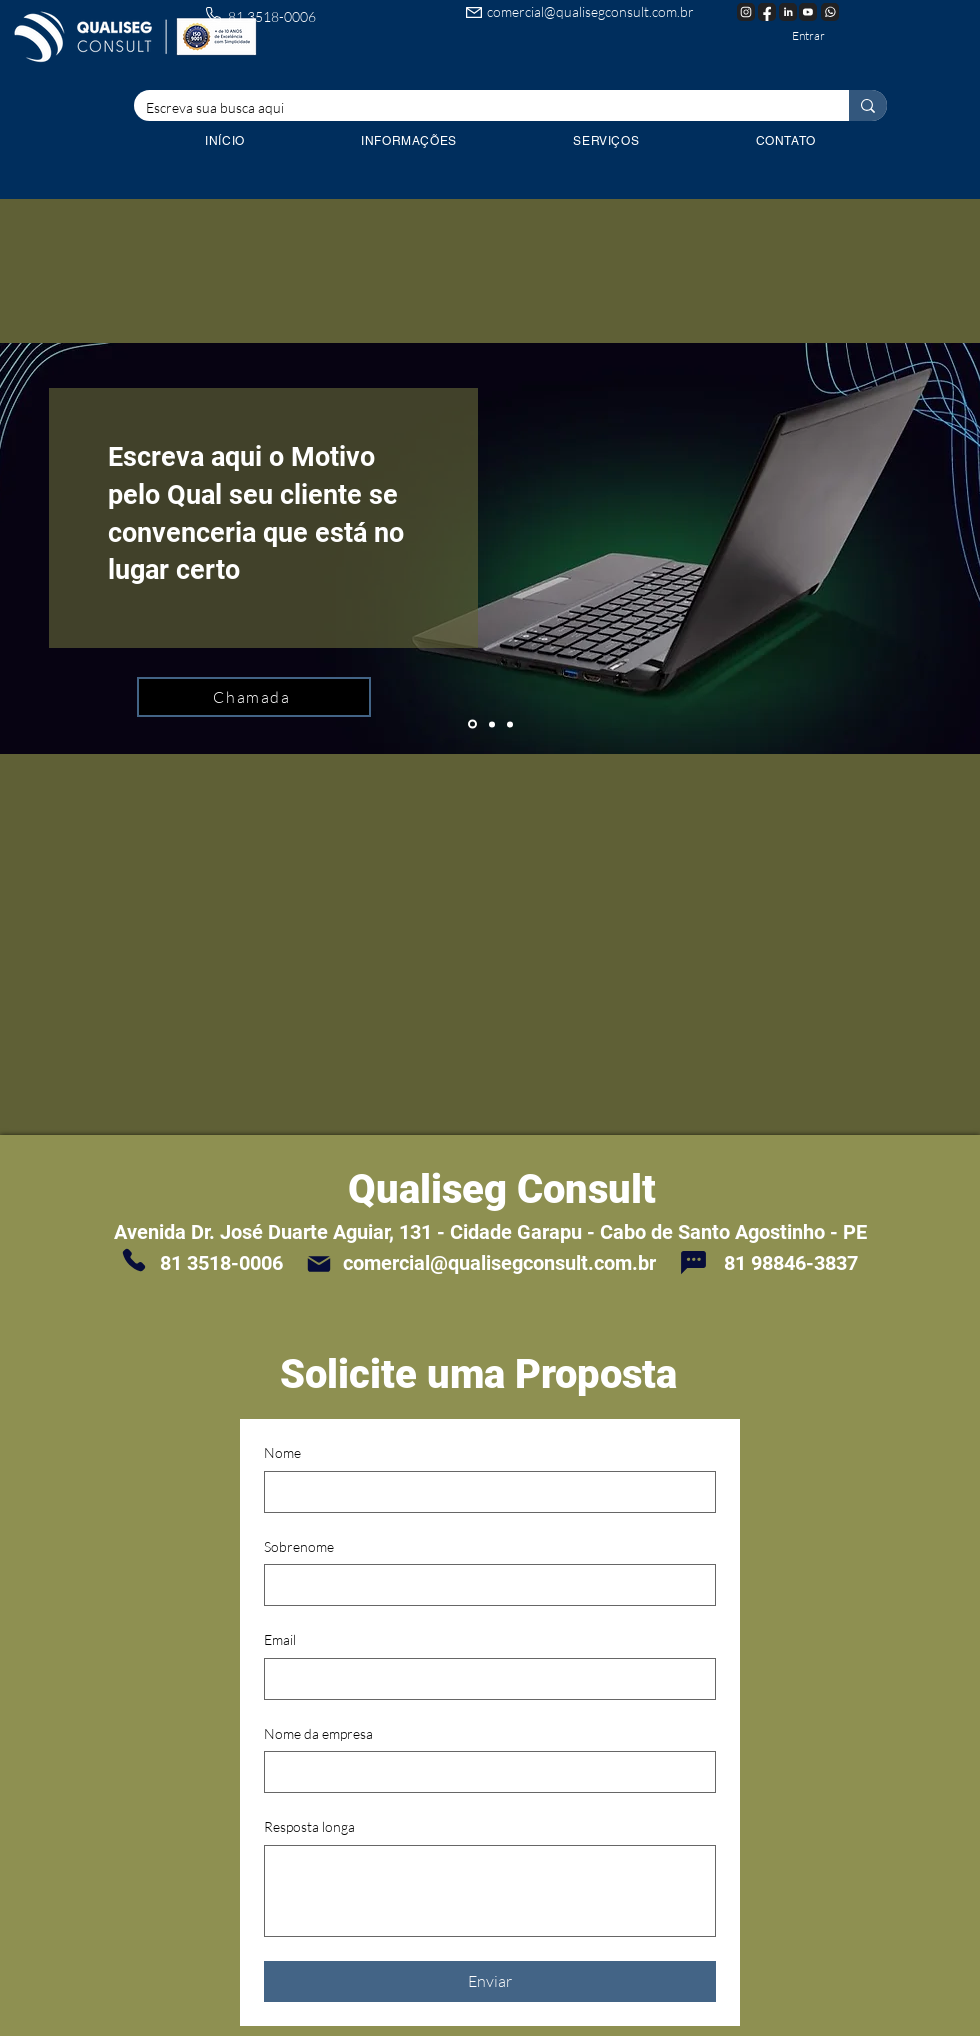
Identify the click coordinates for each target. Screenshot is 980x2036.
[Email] (484, 1679)
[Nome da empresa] (484, 1772)
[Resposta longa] (490, 1891)
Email (280, 1639)
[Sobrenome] (484, 1585)
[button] (606, 141)
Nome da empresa (318, 1733)
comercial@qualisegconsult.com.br (590, 11)
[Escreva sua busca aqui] (476, 108)
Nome (282, 1452)
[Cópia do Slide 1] (492, 724)
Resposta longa (309, 1826)
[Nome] (484, 1492)
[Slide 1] (472, 724)
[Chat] (693, 1262)
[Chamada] (254, 697)
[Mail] (319, 1263)
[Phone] (134, 1260)
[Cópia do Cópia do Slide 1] (510, 724)
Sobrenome (299, 1546)
